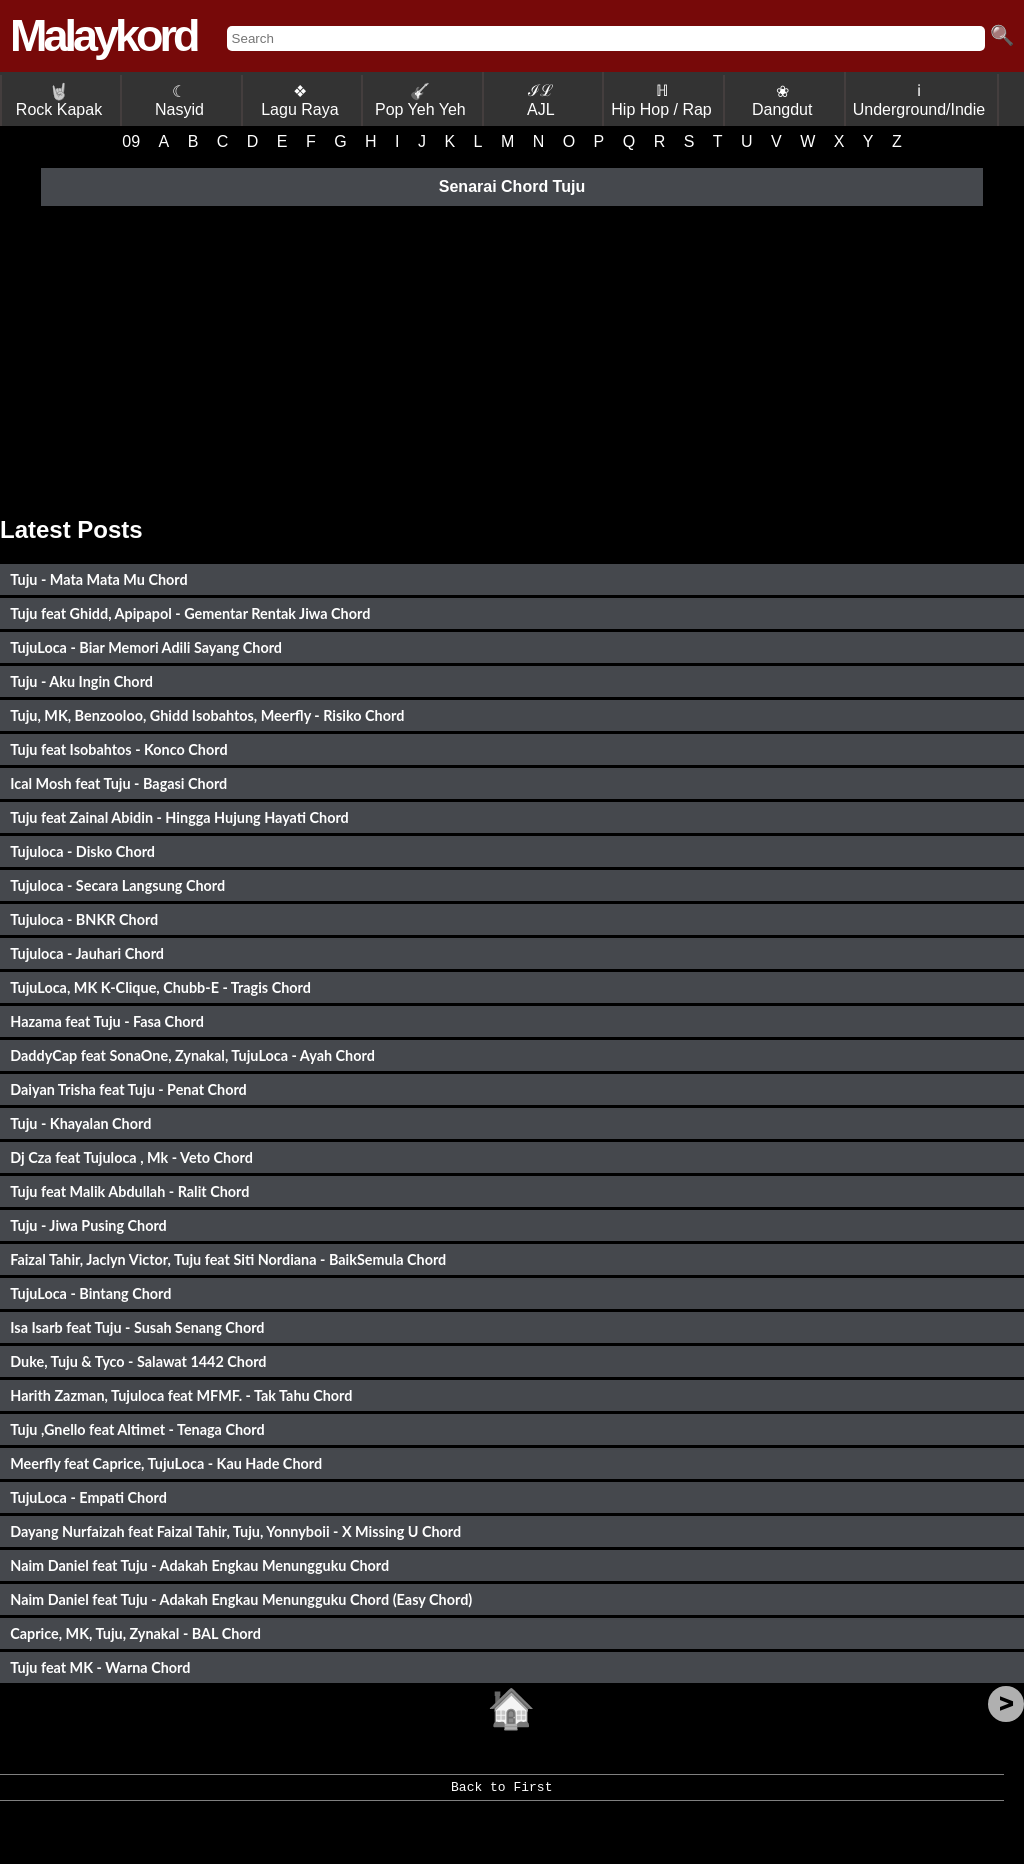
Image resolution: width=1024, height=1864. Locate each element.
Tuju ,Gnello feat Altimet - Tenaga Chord (137, 1429)
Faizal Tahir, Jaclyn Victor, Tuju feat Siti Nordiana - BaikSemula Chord (228, 1259)
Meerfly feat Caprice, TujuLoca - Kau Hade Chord (166, 1463)
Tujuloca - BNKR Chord (84, 919)
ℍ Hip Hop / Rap (661, 100)
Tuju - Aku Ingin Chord (81, 681)
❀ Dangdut (782, 100)
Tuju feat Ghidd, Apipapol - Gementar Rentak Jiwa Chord (190, 613)
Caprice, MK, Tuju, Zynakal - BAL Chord (135, 1633)
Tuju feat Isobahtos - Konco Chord (118, 749)
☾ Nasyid (179, 100)
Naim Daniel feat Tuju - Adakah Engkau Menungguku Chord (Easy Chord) (241, 1599)
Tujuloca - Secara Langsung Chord (117, 885)
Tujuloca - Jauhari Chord (87, 953)
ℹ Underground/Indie (919, 100)
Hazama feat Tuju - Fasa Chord (107, 1021)
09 (131, 141)
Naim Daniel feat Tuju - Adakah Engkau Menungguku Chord (199, 1565)
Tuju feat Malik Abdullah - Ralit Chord (129, 1191)
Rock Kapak (59, 100)
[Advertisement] (512, 356)
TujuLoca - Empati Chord (88, 1497)
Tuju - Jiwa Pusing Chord (88, 1225)
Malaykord (103, 35)
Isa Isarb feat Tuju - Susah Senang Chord (137, 1327)
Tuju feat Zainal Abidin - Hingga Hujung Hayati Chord (179, 817)
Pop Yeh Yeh (420, 100)
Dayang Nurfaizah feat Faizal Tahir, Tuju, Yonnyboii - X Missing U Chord (235, 1531)
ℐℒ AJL (541, 100)
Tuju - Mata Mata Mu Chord (98, 579)
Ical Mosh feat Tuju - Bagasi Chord (118, 783)
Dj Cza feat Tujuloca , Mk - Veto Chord (131, 1157)
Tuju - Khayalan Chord (80, 1123)
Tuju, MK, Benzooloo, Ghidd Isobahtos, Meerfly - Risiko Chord (207, 715)
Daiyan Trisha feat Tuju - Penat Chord (128, 1089)
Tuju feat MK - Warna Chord (100, 1667)
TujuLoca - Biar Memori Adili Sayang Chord (146, 647)
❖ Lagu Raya (299, 100)
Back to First (501, 1794)
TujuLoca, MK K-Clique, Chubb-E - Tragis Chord (160, 987)
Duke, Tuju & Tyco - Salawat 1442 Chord (138, 1361)
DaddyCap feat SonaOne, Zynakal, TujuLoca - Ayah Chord (192, 1055)
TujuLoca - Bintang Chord (90, 1293)
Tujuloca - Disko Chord (82, 851)
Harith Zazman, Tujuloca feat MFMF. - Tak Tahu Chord (181, 1395)
